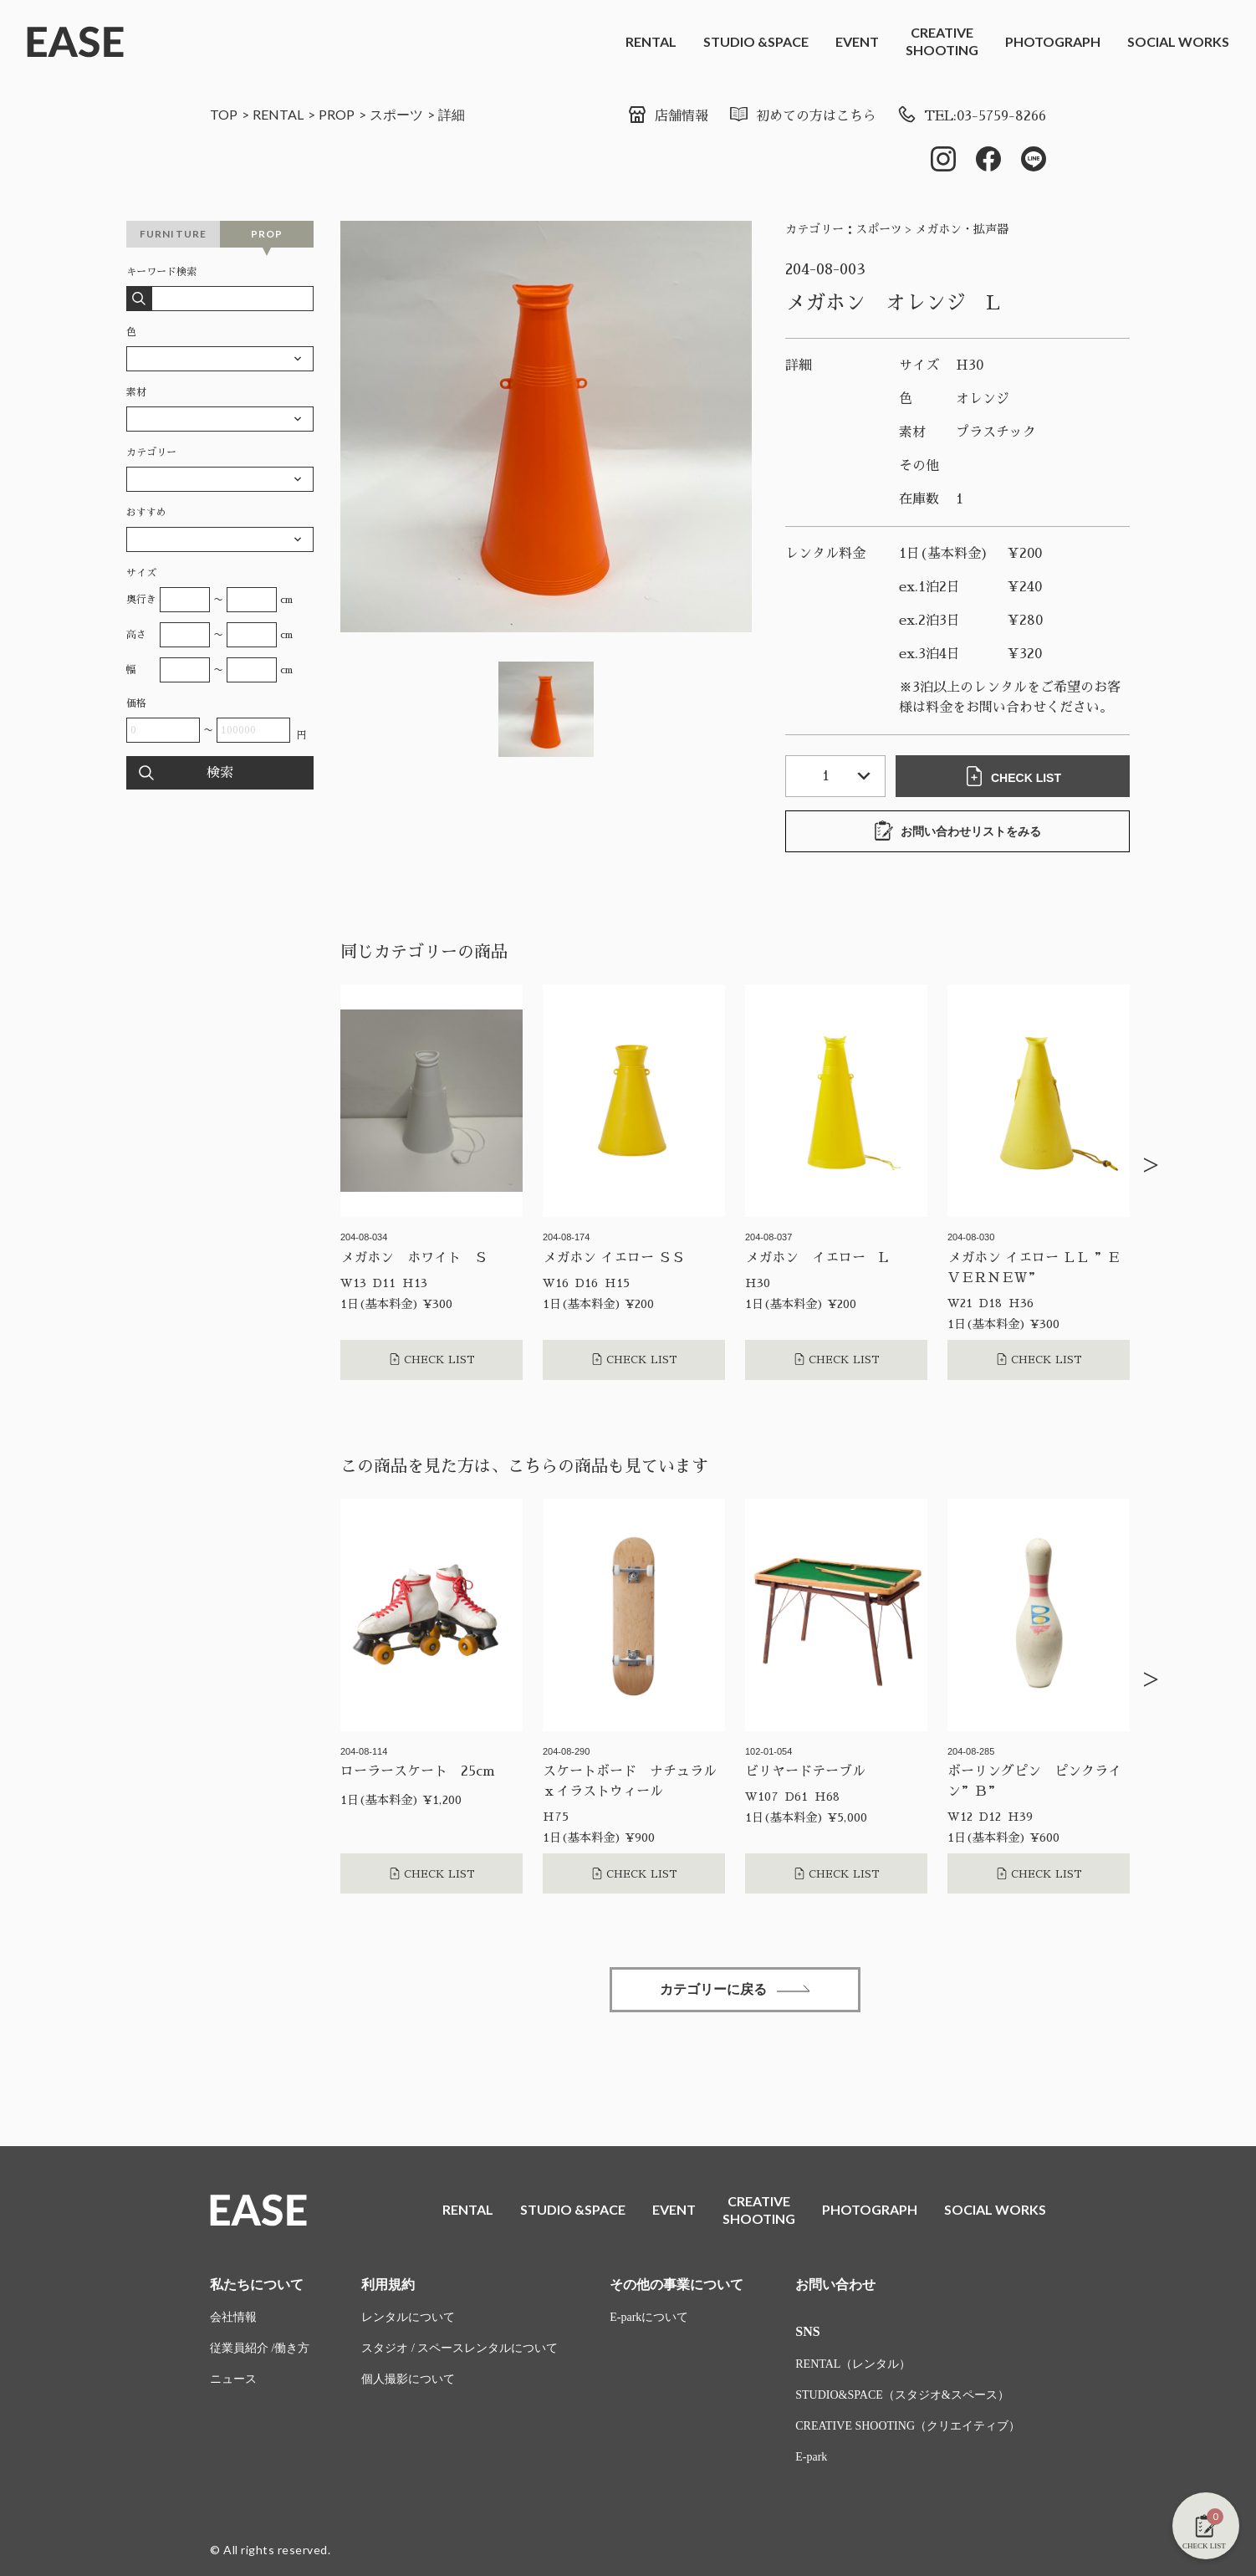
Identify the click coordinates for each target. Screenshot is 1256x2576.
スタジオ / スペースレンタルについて (459, 2348)
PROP (337, 114)
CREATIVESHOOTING (942, 41)
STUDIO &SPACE (756, 41)
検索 (220, 772)
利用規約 (388, 2284)
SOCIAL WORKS (1178, 41)
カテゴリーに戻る (735, 1989)
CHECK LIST (1012, 776)
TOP (223, 114)
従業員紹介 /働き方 (259, 2348)
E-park (811, 2457)
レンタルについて (408, 2317)
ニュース (233, 2379)
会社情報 (233, 2317)
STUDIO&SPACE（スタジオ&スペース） (901, 2395)
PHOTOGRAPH (1052, 41)
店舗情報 (667, 116)
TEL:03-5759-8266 (971, 116)
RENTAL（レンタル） (853, 2364)
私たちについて (257, 2284)
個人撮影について (408, 2379)
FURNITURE (173, 233)
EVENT (857, 41)
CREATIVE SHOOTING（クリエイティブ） (907, 2426)
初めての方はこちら (802, 116)
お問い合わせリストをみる (957, 830)
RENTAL (651, 41)
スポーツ (396, 114)
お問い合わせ (835, 2284)
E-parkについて (649, 2317)
